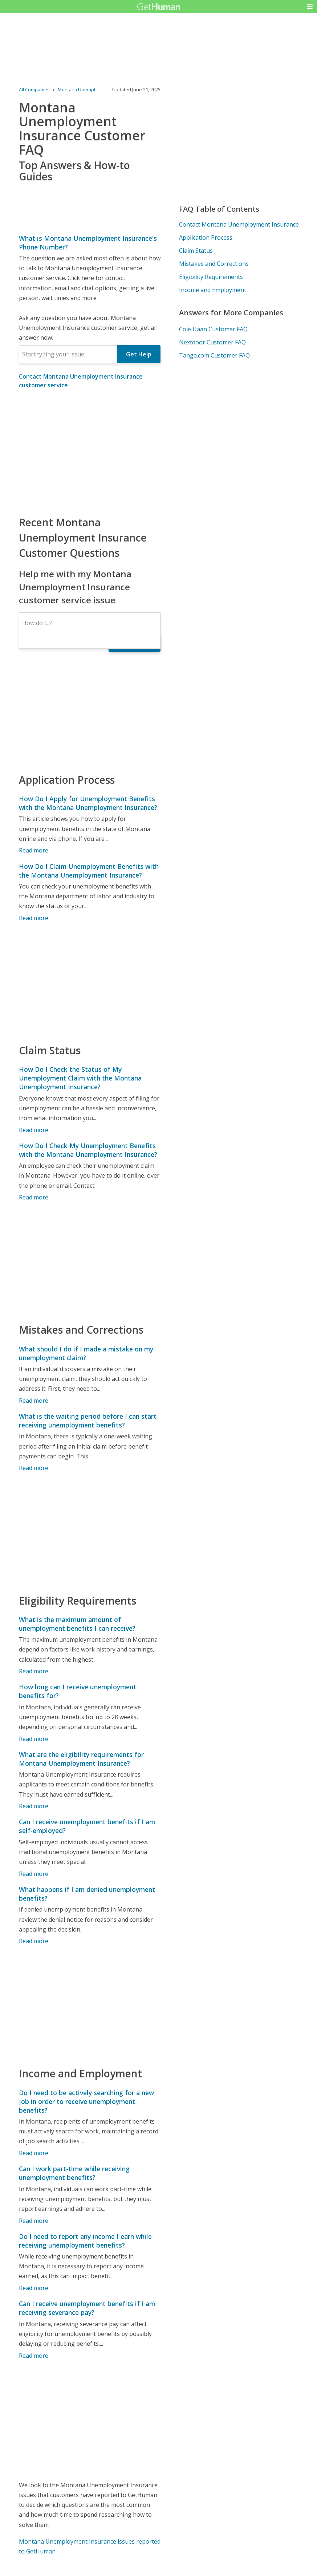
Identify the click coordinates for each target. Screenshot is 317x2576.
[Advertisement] (89, 452)
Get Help (138, 354)
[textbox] (68, 354)
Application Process (205, 237)
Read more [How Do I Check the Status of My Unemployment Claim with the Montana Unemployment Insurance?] (33, 1130)
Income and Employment (212, 290)
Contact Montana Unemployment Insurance (239, 224)
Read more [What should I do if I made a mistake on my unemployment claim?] (33, 1401)
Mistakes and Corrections (214, 264)
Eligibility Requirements (211, 277)
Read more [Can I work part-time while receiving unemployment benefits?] (33, 2221)
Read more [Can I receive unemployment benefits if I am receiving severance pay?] (33, 2356)
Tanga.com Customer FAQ (214, 355)
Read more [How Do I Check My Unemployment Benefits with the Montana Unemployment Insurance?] (33, 1197)
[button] (309, 6)
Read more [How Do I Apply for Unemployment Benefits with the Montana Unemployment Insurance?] (33, 850)
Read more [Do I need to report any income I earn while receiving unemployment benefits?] (33, 2288)
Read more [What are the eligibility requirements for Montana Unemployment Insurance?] (33, 1806)
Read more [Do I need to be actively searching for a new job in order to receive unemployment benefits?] (33, 2153)
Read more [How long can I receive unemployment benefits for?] (33, 1739)
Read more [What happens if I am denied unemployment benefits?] (33, 1941)
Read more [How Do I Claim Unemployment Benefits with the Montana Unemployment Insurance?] (33, 918)
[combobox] (68, 354)
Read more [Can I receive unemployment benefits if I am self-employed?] (33, 1874)
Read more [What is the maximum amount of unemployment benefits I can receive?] (33, 1671)
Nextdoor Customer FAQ (212, 342)
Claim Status (196, 251)
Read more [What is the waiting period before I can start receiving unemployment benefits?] (33, 1468)
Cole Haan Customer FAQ (213, 329)
